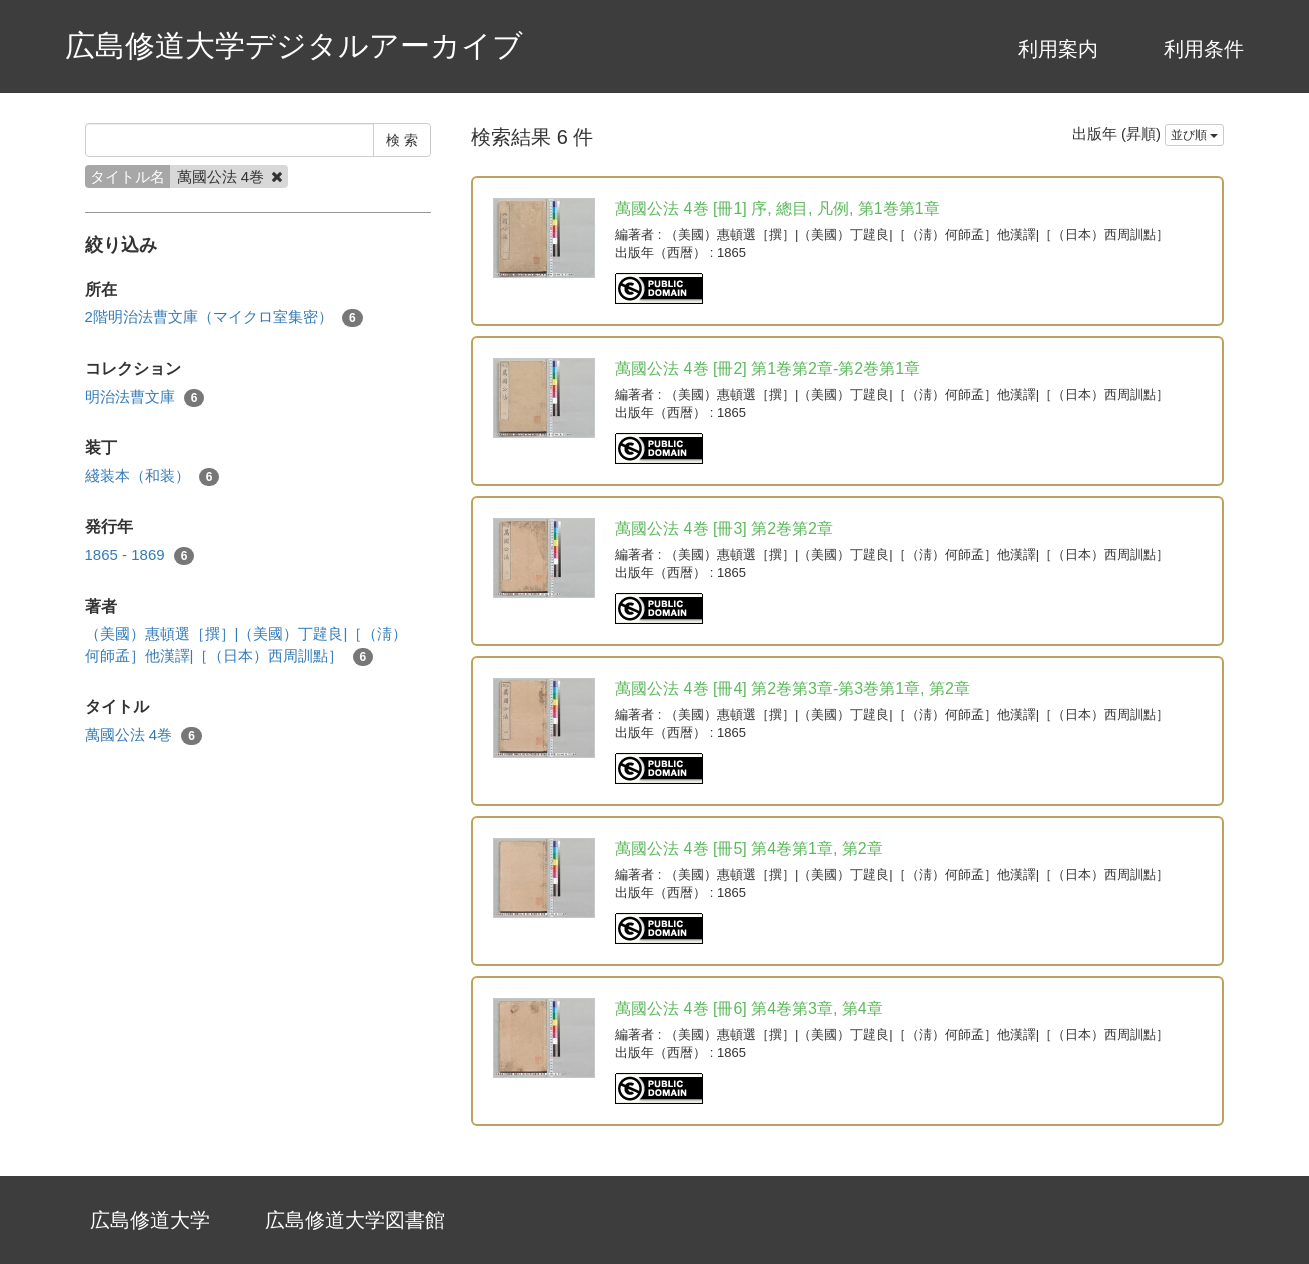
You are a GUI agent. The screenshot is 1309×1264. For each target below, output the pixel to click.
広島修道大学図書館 (355, 1220)
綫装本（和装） (152, 476)
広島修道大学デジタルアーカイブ (294, 45)
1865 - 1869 (140, 555)
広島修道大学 (150, 1220)
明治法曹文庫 (145, 397)
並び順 (1194, 135)
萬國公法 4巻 (143, 735)
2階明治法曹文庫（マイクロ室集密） (224, 317)
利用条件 (1204, 49)
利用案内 (1058, 49)
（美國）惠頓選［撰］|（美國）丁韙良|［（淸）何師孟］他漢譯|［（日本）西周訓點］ (246, 645)
